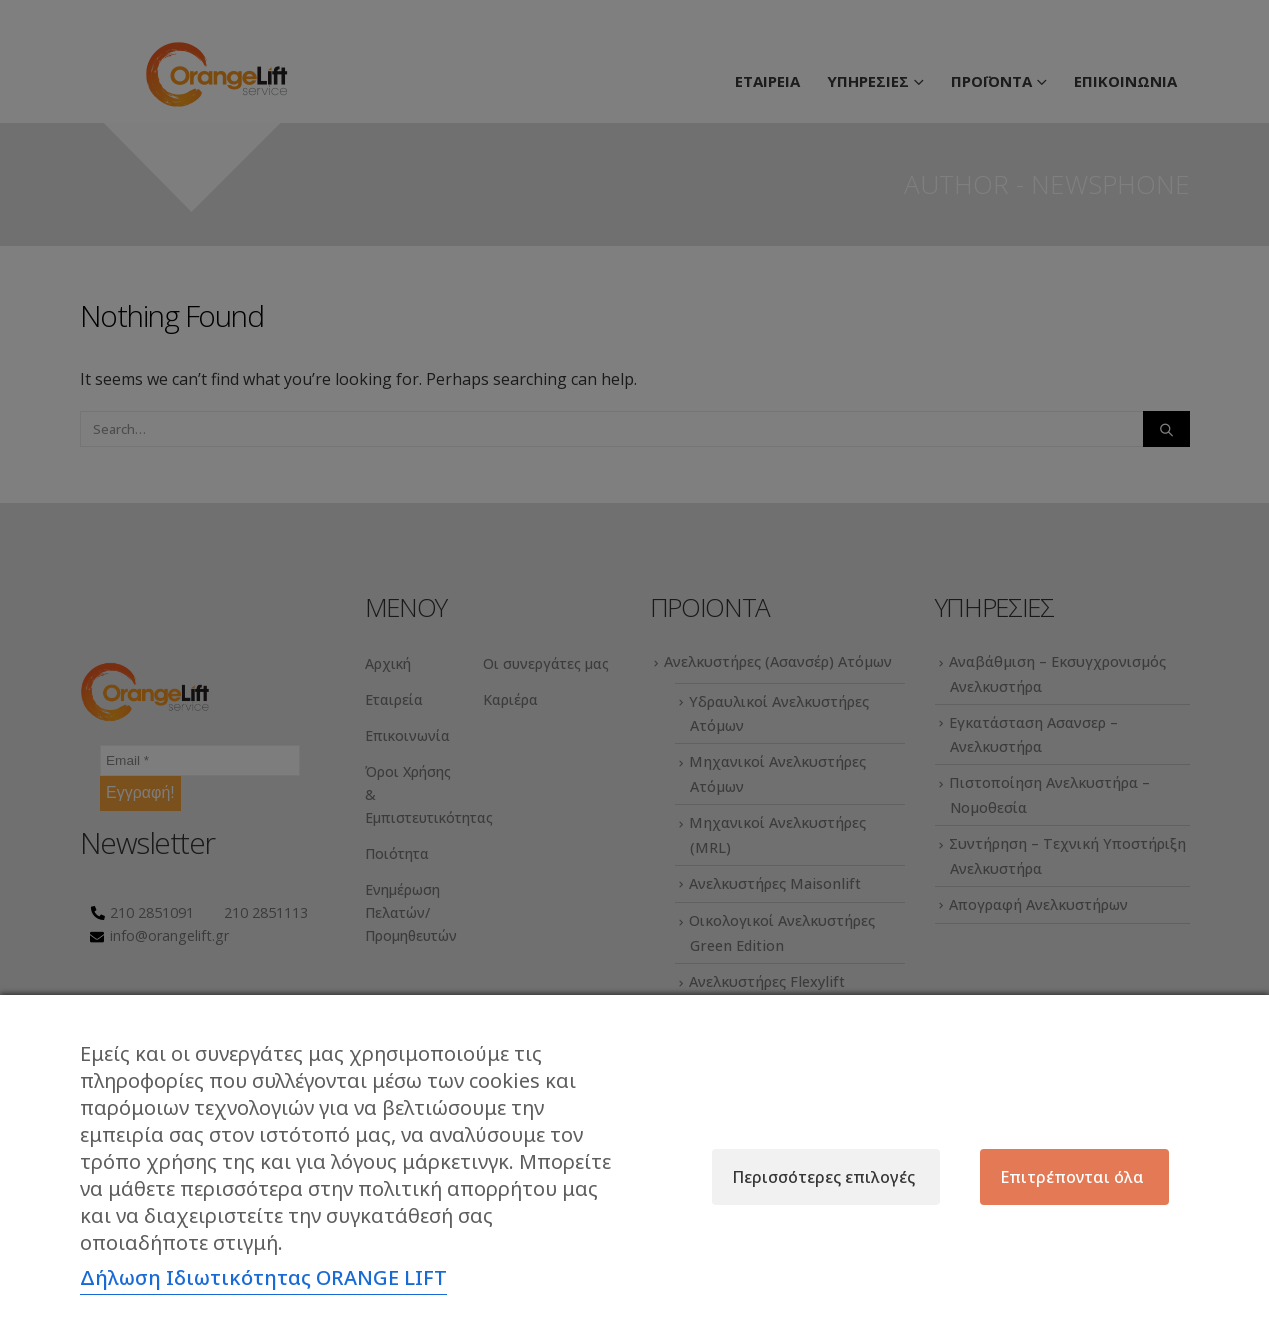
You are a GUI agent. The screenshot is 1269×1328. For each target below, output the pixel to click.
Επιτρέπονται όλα (1072, 1177)
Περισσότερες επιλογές (823, 1177)
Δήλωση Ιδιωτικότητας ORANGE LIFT (263, 1277)
